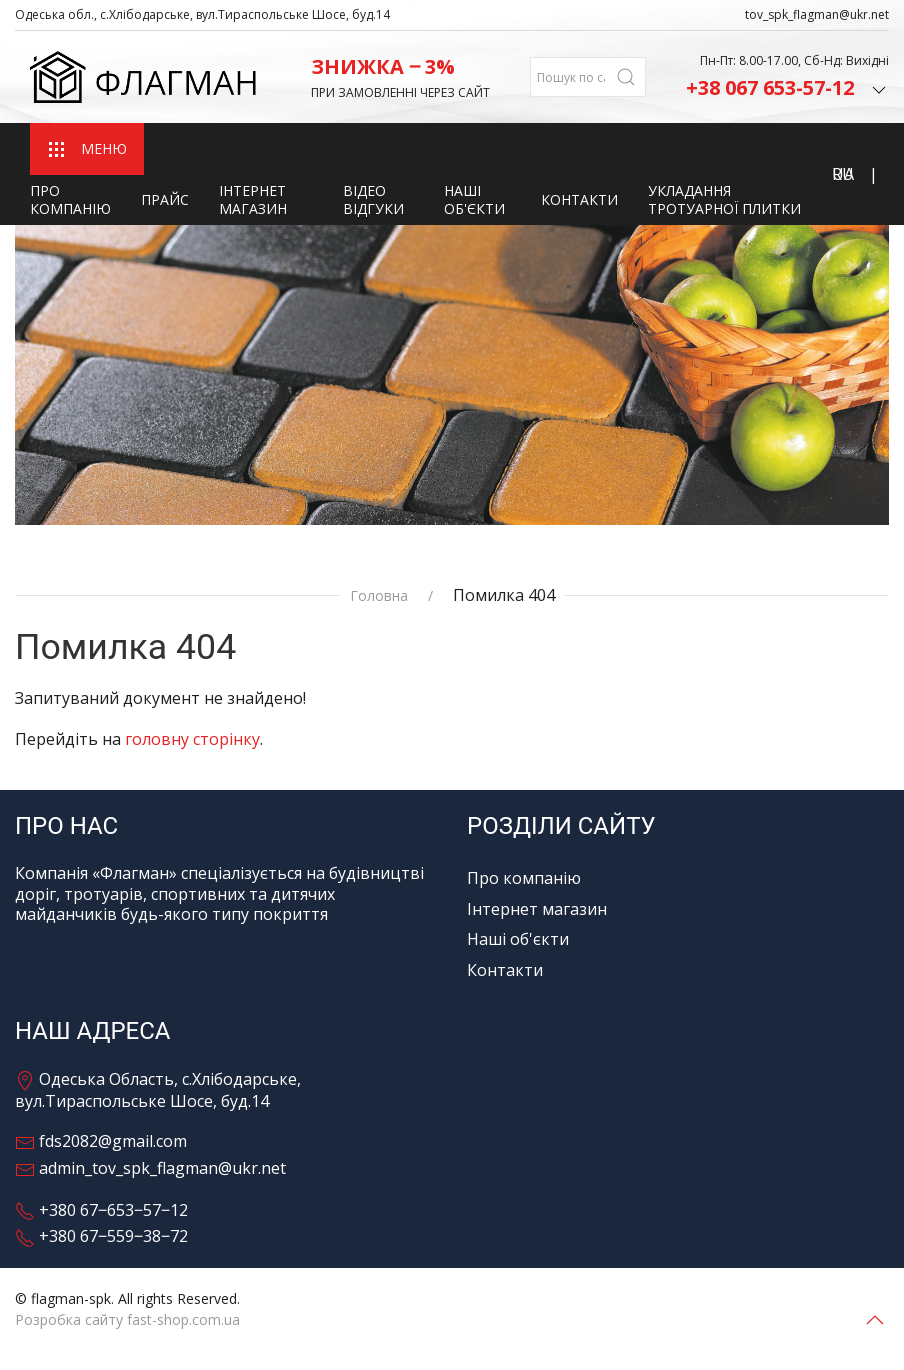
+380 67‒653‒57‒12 (101, 1210)
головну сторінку (192, 739)
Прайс (165, 199)
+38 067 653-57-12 (787, 87)
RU (843, 174)
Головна (379, 596)
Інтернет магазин (253, 199)
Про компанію (70, 199)
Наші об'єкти (474, 199)
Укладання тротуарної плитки (724, 199)
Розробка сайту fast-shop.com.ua (127, 1319)
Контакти (579, 199)
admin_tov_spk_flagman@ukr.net (150, 1168)
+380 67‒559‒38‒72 (101, 1236)
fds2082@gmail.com (101, 1141)
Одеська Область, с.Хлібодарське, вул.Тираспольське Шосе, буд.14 (158, 1090)
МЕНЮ (87, 149)
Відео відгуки (373, 199)
